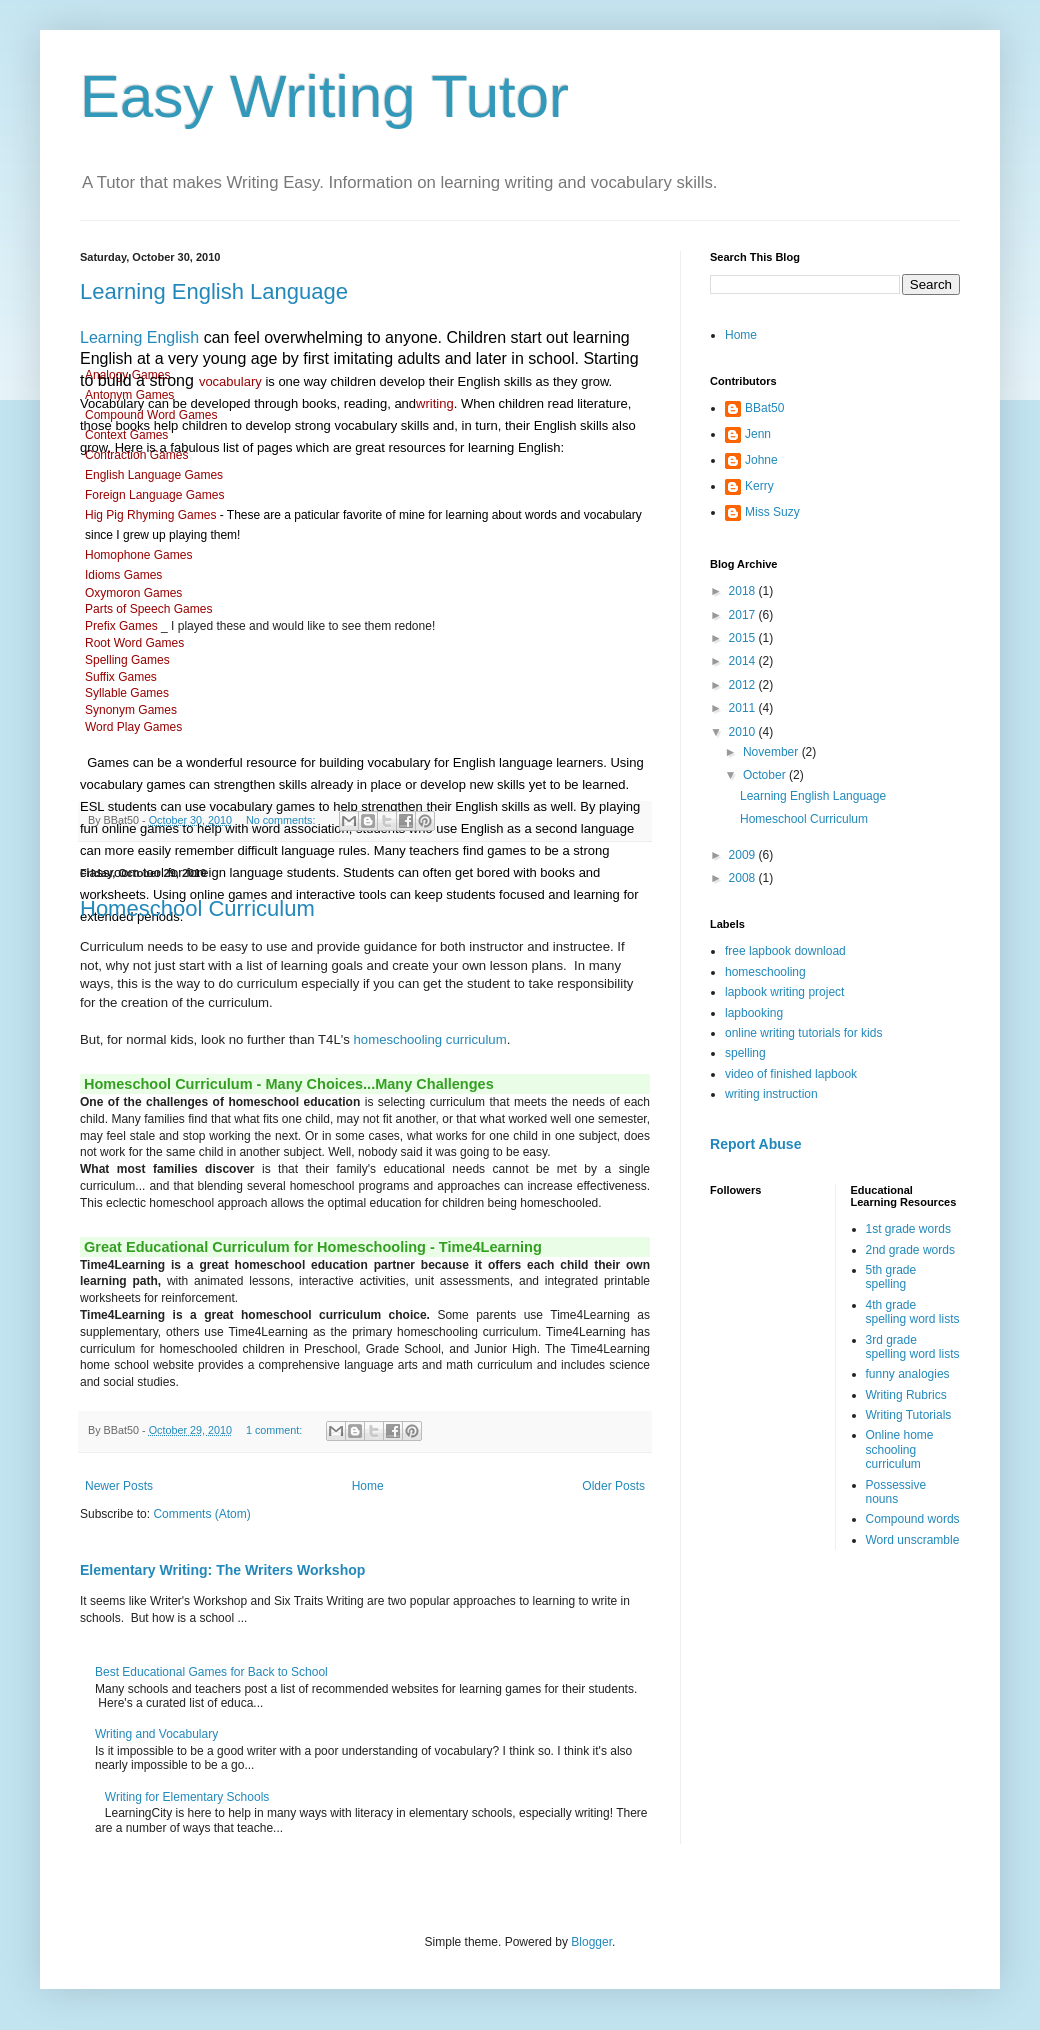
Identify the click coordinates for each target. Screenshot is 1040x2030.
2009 (744, 855)
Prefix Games (123, 626)
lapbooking (754, 1013)
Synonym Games (132, 710)
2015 (744, 638)
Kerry (759, 486)
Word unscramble (913, 1540)
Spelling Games (129, 660)
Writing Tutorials (909, 1415)
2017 (744, 615)
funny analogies (908, 1374)
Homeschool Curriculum (197, 908)
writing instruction (771, 1094)
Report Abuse (755, 1144)
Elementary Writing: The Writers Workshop (222, 1570)
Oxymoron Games (135, 593)
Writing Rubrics (906, 1395)
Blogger (591, 1942)
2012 (744, 685)
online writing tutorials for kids (803, 1033)
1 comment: (275, 1430)
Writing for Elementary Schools (187, 1797)
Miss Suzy (772, 512)
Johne (761, 460)
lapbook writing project (784, 992)
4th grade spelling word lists (913, 1312)
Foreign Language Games (156, 495)
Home (368, 1486)
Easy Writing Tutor (324, 96)
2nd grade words (910, 1250)
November (772, 752)
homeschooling (765, 972)
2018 (744, 591)
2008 (744, 878)
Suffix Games (121, 677)
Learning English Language (214, 291)
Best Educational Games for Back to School (211, 1672)
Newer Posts (119, 1486)
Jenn (758, 434)
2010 (744, 732)
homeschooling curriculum (430, 1039)
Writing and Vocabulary (156, 1734)
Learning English (139, 337)
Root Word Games (134, 643)
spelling (745, 1053)
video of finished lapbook (791, 1074)
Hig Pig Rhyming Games (150, 515)
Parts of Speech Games (150, 609)
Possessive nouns (896, 1492)
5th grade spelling (891, 1277)
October (766, 775)
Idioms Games (123, 575)
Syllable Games (128, 693)
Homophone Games (140, 555)
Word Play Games (135, 727)
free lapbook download (785, 951)
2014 (744, 661)
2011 (744, 708)
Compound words (913, 1519)
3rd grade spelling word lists (913, 1347)
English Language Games (155, 475)
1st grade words (908, 1229)
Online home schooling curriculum (900, 1449)
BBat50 (764, 408)
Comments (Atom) (201, 1514)
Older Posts (613, 1486)
